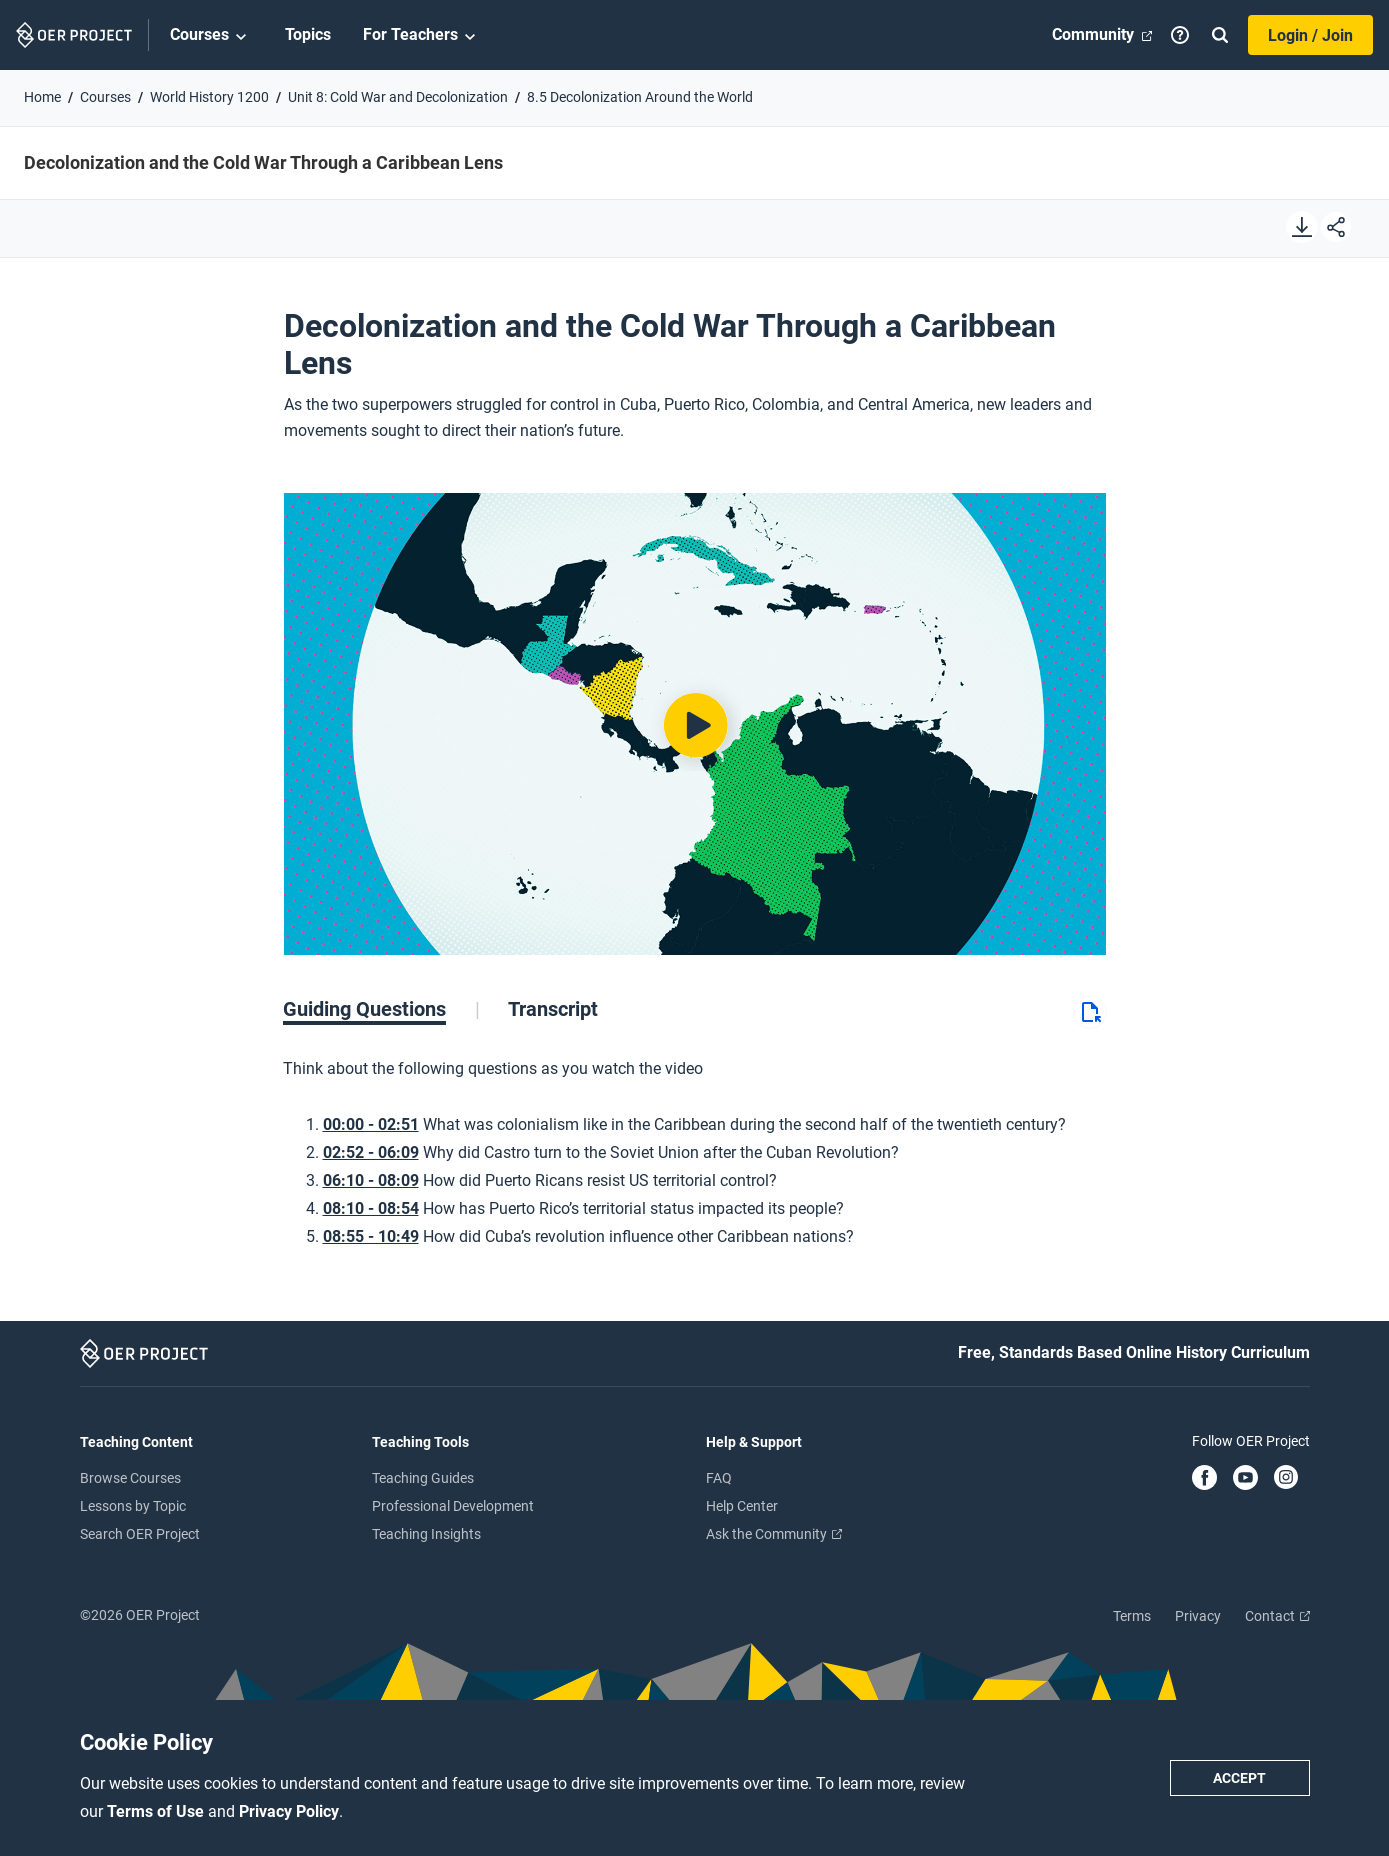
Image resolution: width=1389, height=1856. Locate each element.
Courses (211, 36)
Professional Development (453, 1506)
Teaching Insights (426, 1534)
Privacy (1198, 1616)
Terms (1132, 1616)
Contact (1277, 1616)
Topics (308, 34)
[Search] (1220, 35)
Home (42, 97)
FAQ (719, 1478)
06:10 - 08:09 (371, 1180)
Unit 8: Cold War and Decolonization (398, 97)
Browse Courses (130, 1478)
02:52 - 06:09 (371, 1152)
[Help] (1180, 35)
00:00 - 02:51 (371, 1124)
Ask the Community (774, 1534)
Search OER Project (140, 1534)
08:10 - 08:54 (371, 1208)
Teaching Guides (423, 1478)
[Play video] (694, 723)
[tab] (381, 1009)
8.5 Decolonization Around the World (640, 97)
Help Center (742, 1506)
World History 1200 (209, 97)
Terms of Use (157, 1811)
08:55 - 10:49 (371, 1236)
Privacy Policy (289, 1811)
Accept (1239, 1778)
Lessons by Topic (133, 1506)
